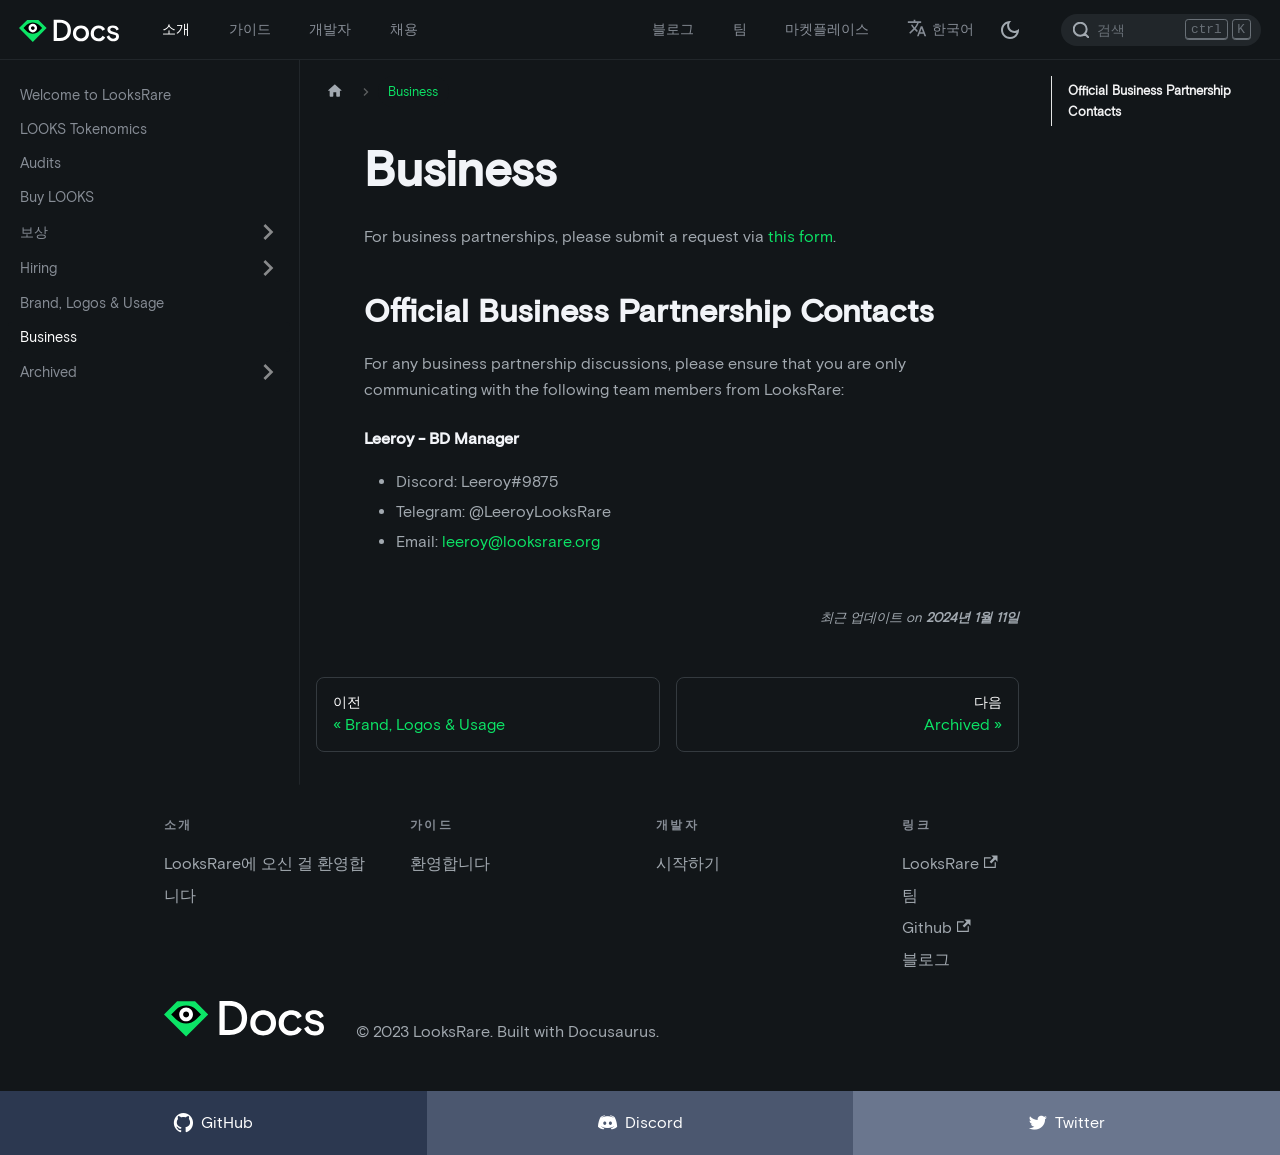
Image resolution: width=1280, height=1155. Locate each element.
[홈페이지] (335, 91)
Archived (48, 372)
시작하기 (688, 863)
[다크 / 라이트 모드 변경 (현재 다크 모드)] (1010, 30)
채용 (404, 29)
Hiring (38, 268)
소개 (176, 29)
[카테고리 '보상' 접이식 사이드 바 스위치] (268, 232)
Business (48, 337)
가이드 (250, 29)
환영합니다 (450, 863)
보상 (34, 232)
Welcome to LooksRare (95, 95)
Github (936, 927)
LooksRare (949, 863)
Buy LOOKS (57, 197)
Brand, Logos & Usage (92, 303)
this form (800, 236)
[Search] (1161, 30)
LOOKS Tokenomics (83, 129)
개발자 (330, 29)
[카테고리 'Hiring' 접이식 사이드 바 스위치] (268, 268)
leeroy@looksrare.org (521, 541)
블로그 (673, 29)
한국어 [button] (940, 29)
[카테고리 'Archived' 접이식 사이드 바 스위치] (268, 372)
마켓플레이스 (827, 29)
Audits (40, 163)
